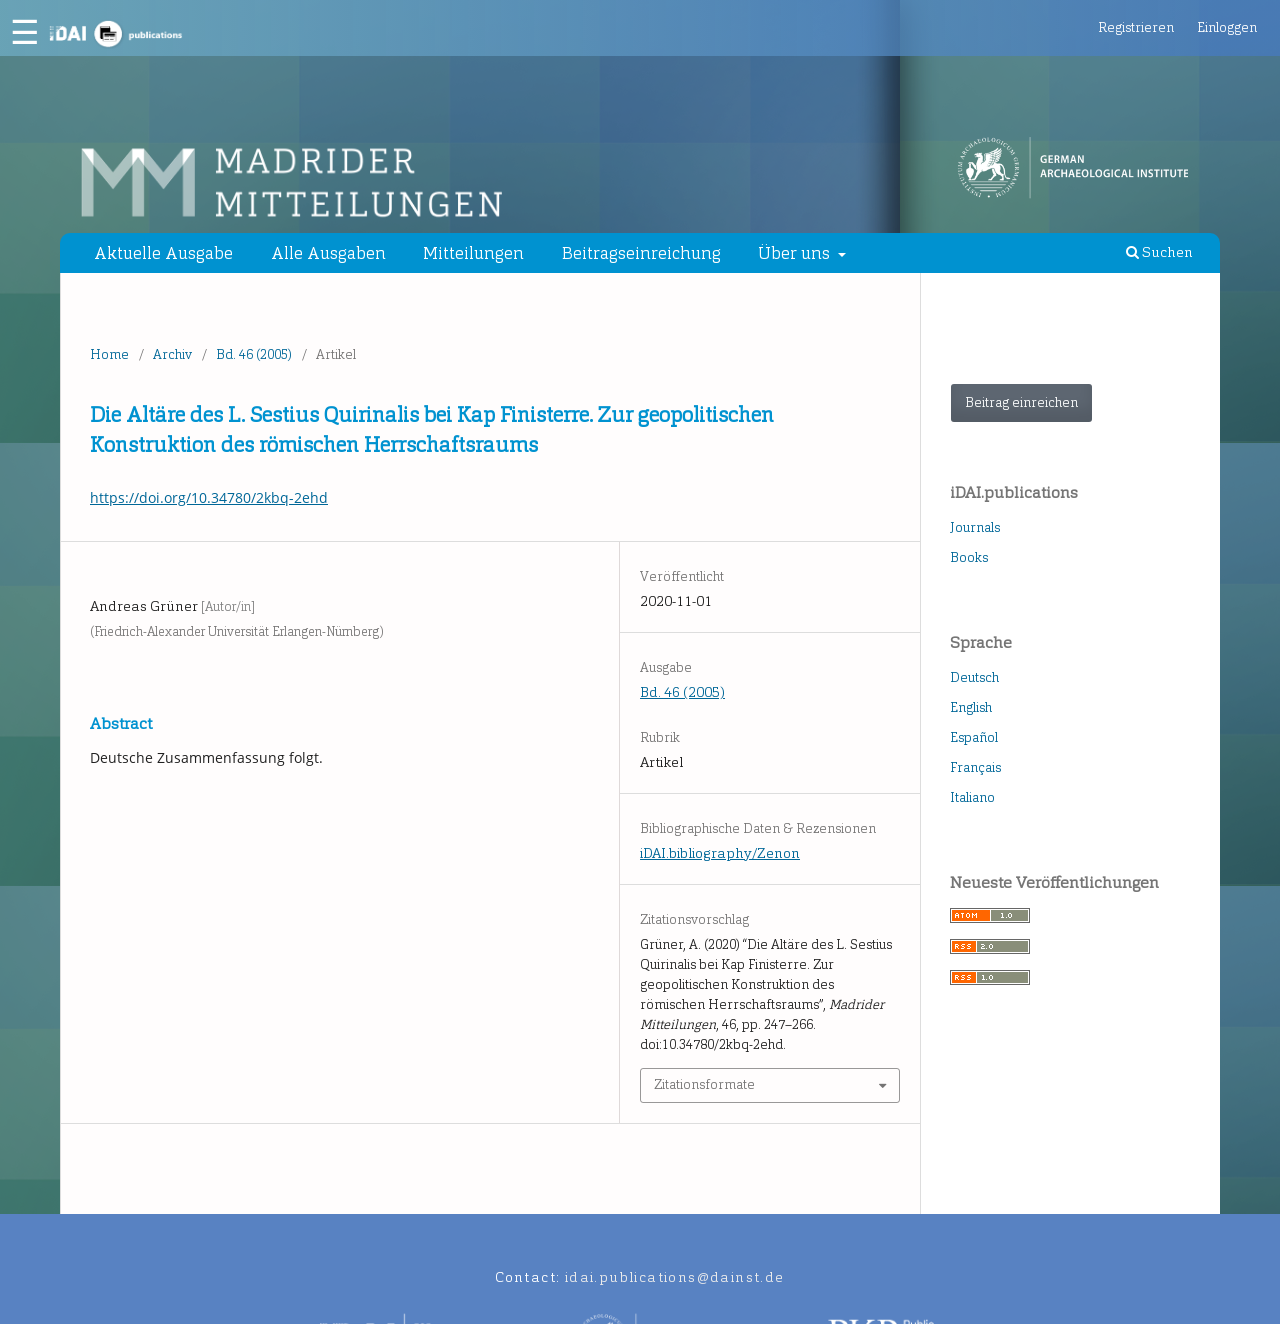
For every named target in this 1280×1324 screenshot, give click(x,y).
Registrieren (1136, 27)
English (971, 707)
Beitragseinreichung (641, 253)
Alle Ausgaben (328, 253)
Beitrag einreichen (1021, 402)
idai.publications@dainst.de (675, 1277)
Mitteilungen (473, 253)
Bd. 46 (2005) (254, 354)
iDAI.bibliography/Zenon (720, 853)
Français (975, 767)
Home (109, 354)
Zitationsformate (704, 1084)
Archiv (172, 354)
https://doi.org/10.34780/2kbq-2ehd (209, 497)
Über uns (796, 253)
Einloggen (1227, 27)
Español (974, 737)
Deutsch (974, 677)
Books (969, 557)
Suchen (1159, 252)
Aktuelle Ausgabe (163, 253)
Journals (975, 527)
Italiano (972, 797)
